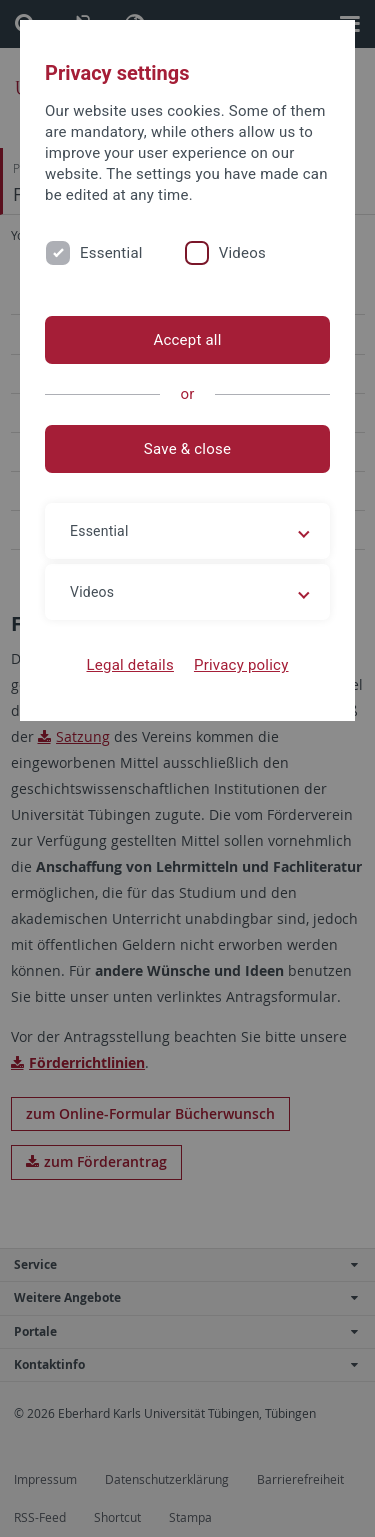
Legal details (130, 665)
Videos (242, 253)
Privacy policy (241, 665)
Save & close (187, 449)
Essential (111, 253)
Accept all (187, 340)
